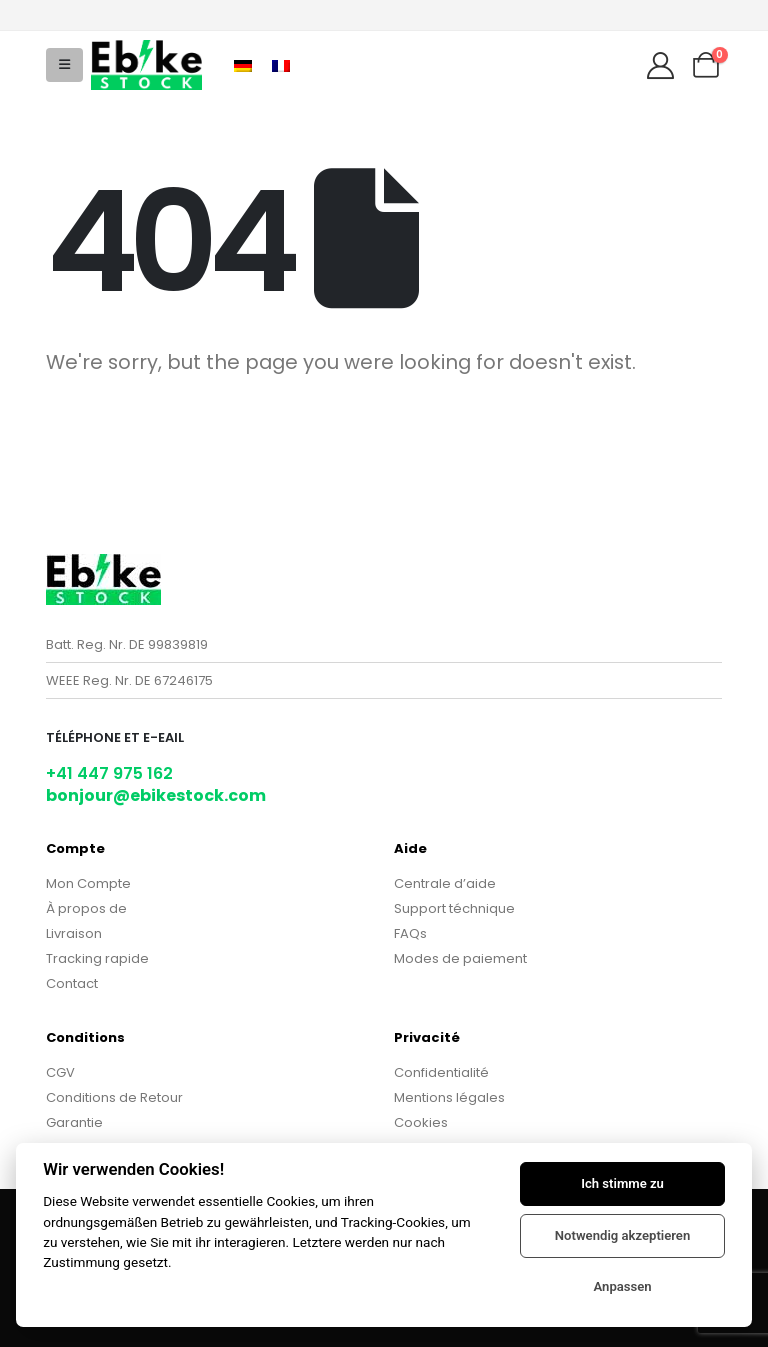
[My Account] (660, 65)
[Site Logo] (146, 64)
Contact (72, 983)
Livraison (74, 933)
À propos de (86, 908)
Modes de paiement (460, 958)
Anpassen (622, 1286)
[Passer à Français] (281, 64)
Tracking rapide (97, 958)
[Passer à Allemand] (243, 64)
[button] (64, 65)
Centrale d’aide (445, 883)
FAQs (410, 933)
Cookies (421, 1122)
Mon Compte (88, 883)
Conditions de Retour (114, 1097)
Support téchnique (454, 908)
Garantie (74, 1122)
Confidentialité (441, 1072)
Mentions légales (449, 1097)
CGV (60, 1072)
